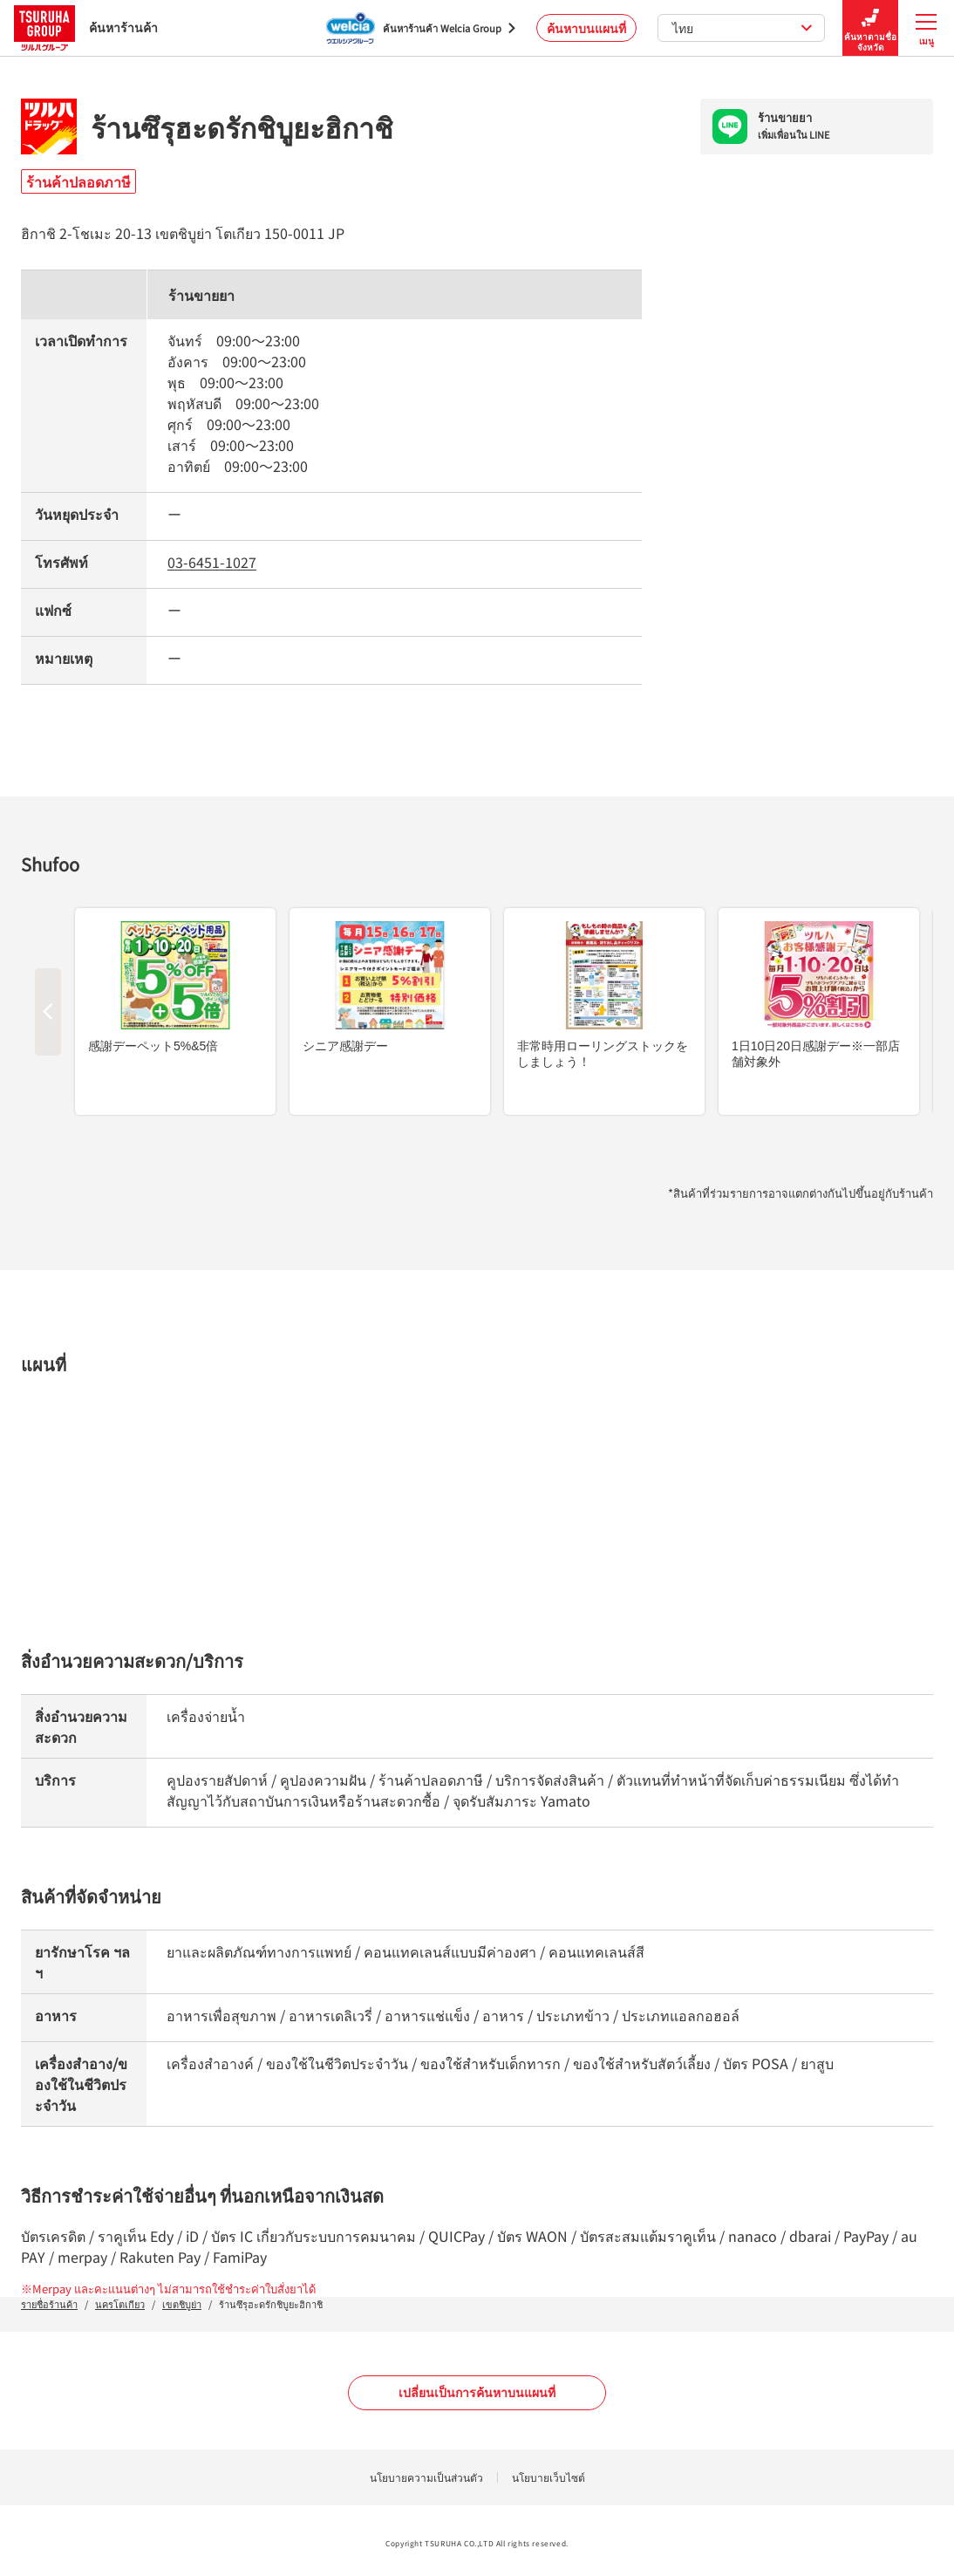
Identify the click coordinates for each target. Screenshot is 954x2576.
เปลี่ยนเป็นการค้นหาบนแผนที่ (477, 2392)
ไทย (742, 28)
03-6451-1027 (211, 561)
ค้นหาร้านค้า (86, 27)
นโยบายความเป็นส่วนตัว (426, 2477)
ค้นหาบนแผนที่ (586, 28)
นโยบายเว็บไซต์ (548, 2477)
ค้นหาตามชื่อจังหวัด (870, 28)
